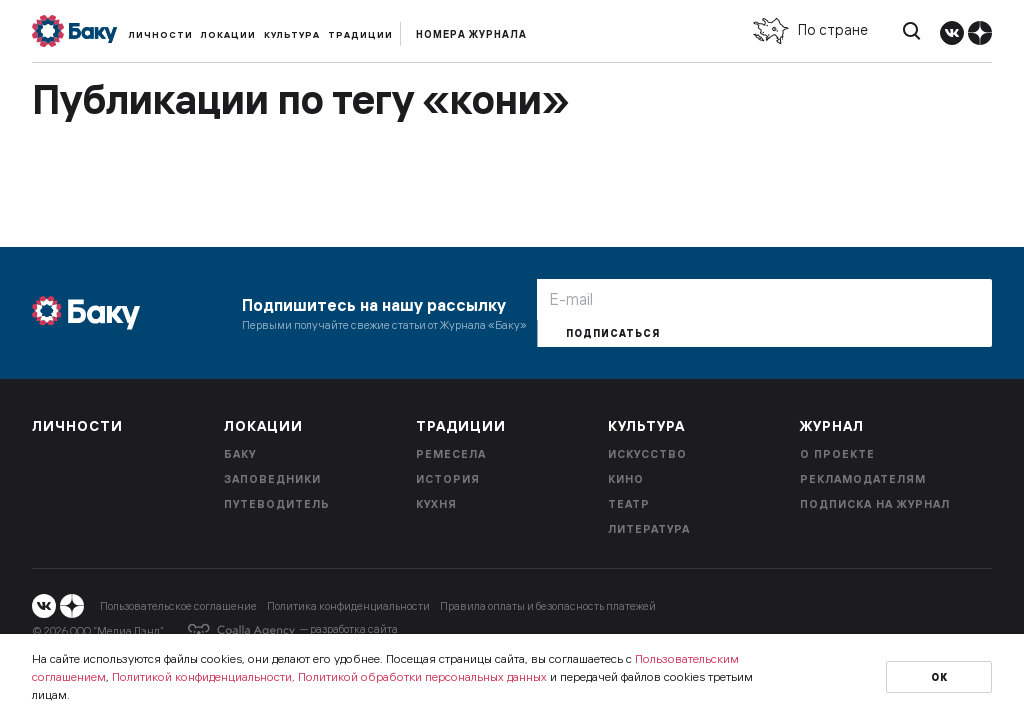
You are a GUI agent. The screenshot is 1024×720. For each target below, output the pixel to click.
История (448, 479)
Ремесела (451, 454)
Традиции (360, 34)
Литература (649, 529)
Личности (161, 34)
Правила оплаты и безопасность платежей (548, 606)
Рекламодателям (863, 479)
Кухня (436, 504)
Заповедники (272, 479)
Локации (228, 34)
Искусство (647, 454)
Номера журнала (471, 34)
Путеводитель (277, 504)
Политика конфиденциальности (348, 606)
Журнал (832, 426)
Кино (626, 479)
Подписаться (613, 333)
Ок (939, 677)
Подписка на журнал (875, 504)
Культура (292, 34)
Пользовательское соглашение (178, 606)
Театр (629, 504)
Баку (240, 454)
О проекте (837, 454)
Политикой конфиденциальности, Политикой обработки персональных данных (329, 676)
